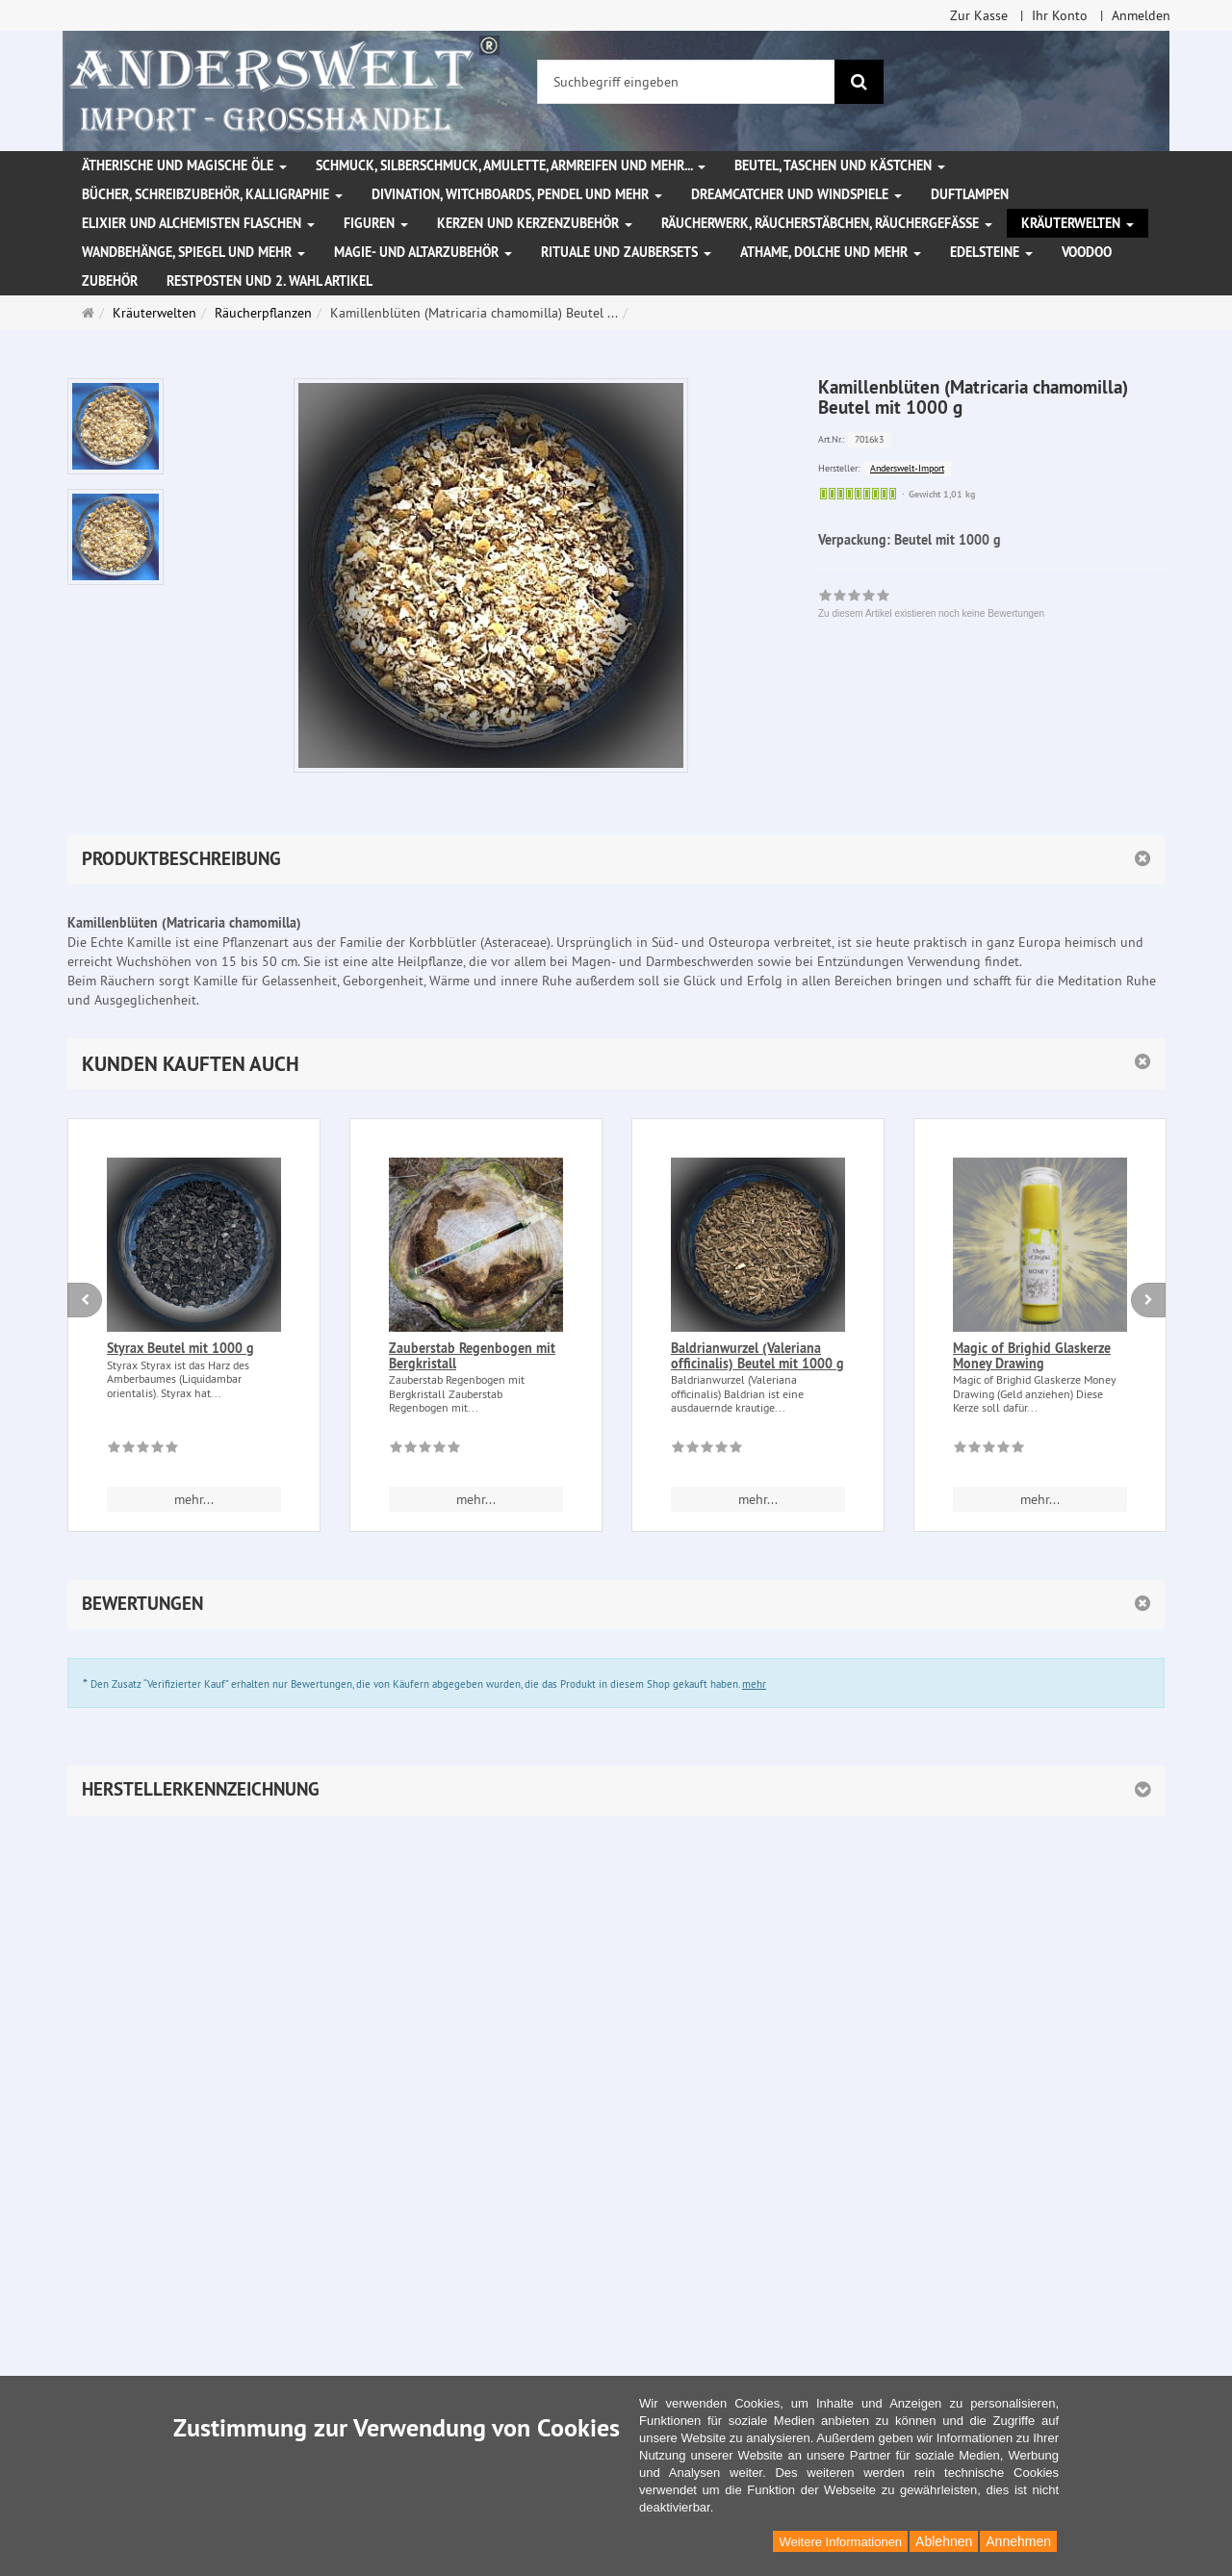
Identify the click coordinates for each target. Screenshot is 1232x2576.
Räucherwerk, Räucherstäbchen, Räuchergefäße (826, 223)
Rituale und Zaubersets (626, 252)
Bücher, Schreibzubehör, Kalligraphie (212, 194)
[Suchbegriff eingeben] (686, 82)
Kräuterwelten (1077, 223)
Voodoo (1087, 252)
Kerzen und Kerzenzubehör (534, 223)
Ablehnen (943, 2541)
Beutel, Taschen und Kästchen (839, 165)
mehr (754, 1684)
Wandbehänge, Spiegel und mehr (193, 252)
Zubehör (110, 281)
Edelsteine (991, 252)
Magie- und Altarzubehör (423, 252)
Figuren (376, 223)
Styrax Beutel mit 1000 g (180, 1348)
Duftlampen (970, 194)
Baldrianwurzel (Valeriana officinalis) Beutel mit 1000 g (757, 1355)
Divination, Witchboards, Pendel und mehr (517, 194)
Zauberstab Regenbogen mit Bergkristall (472, 1355)
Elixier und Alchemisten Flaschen (198, 223)
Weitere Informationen (840, 2542)
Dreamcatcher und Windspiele (796, 194)
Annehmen (1018, 2541)
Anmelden (1141, 15)
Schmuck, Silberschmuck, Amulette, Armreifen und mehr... (511, 165)
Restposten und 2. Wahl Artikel (269, 281)
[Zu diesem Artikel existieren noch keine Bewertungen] (143, 1450)
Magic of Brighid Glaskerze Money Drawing (1032, 1355)
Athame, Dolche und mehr (830, 252)
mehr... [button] (194, 1499)
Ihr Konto (1060, 15)
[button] (616, 1063)
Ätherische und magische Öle (184, 165)
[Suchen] (859, 82)
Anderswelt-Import (907, 468)
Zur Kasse (979, 15)
